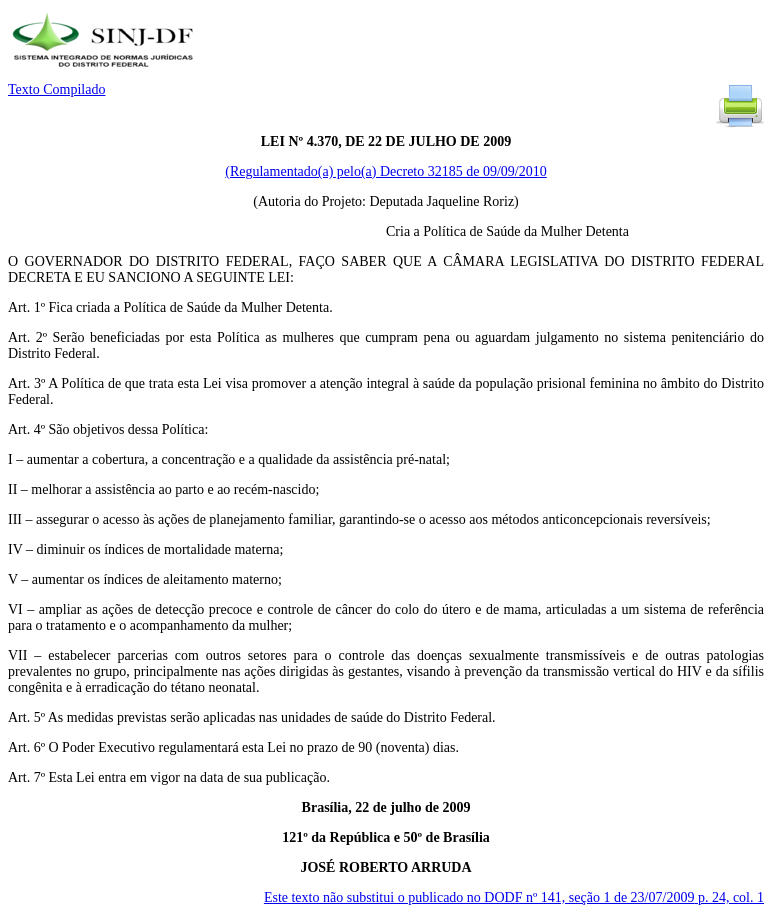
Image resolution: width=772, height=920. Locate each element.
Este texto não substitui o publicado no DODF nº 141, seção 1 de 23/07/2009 (514, 897)
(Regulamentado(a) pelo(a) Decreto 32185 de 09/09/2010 (386, 171)
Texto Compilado (56, 89)
